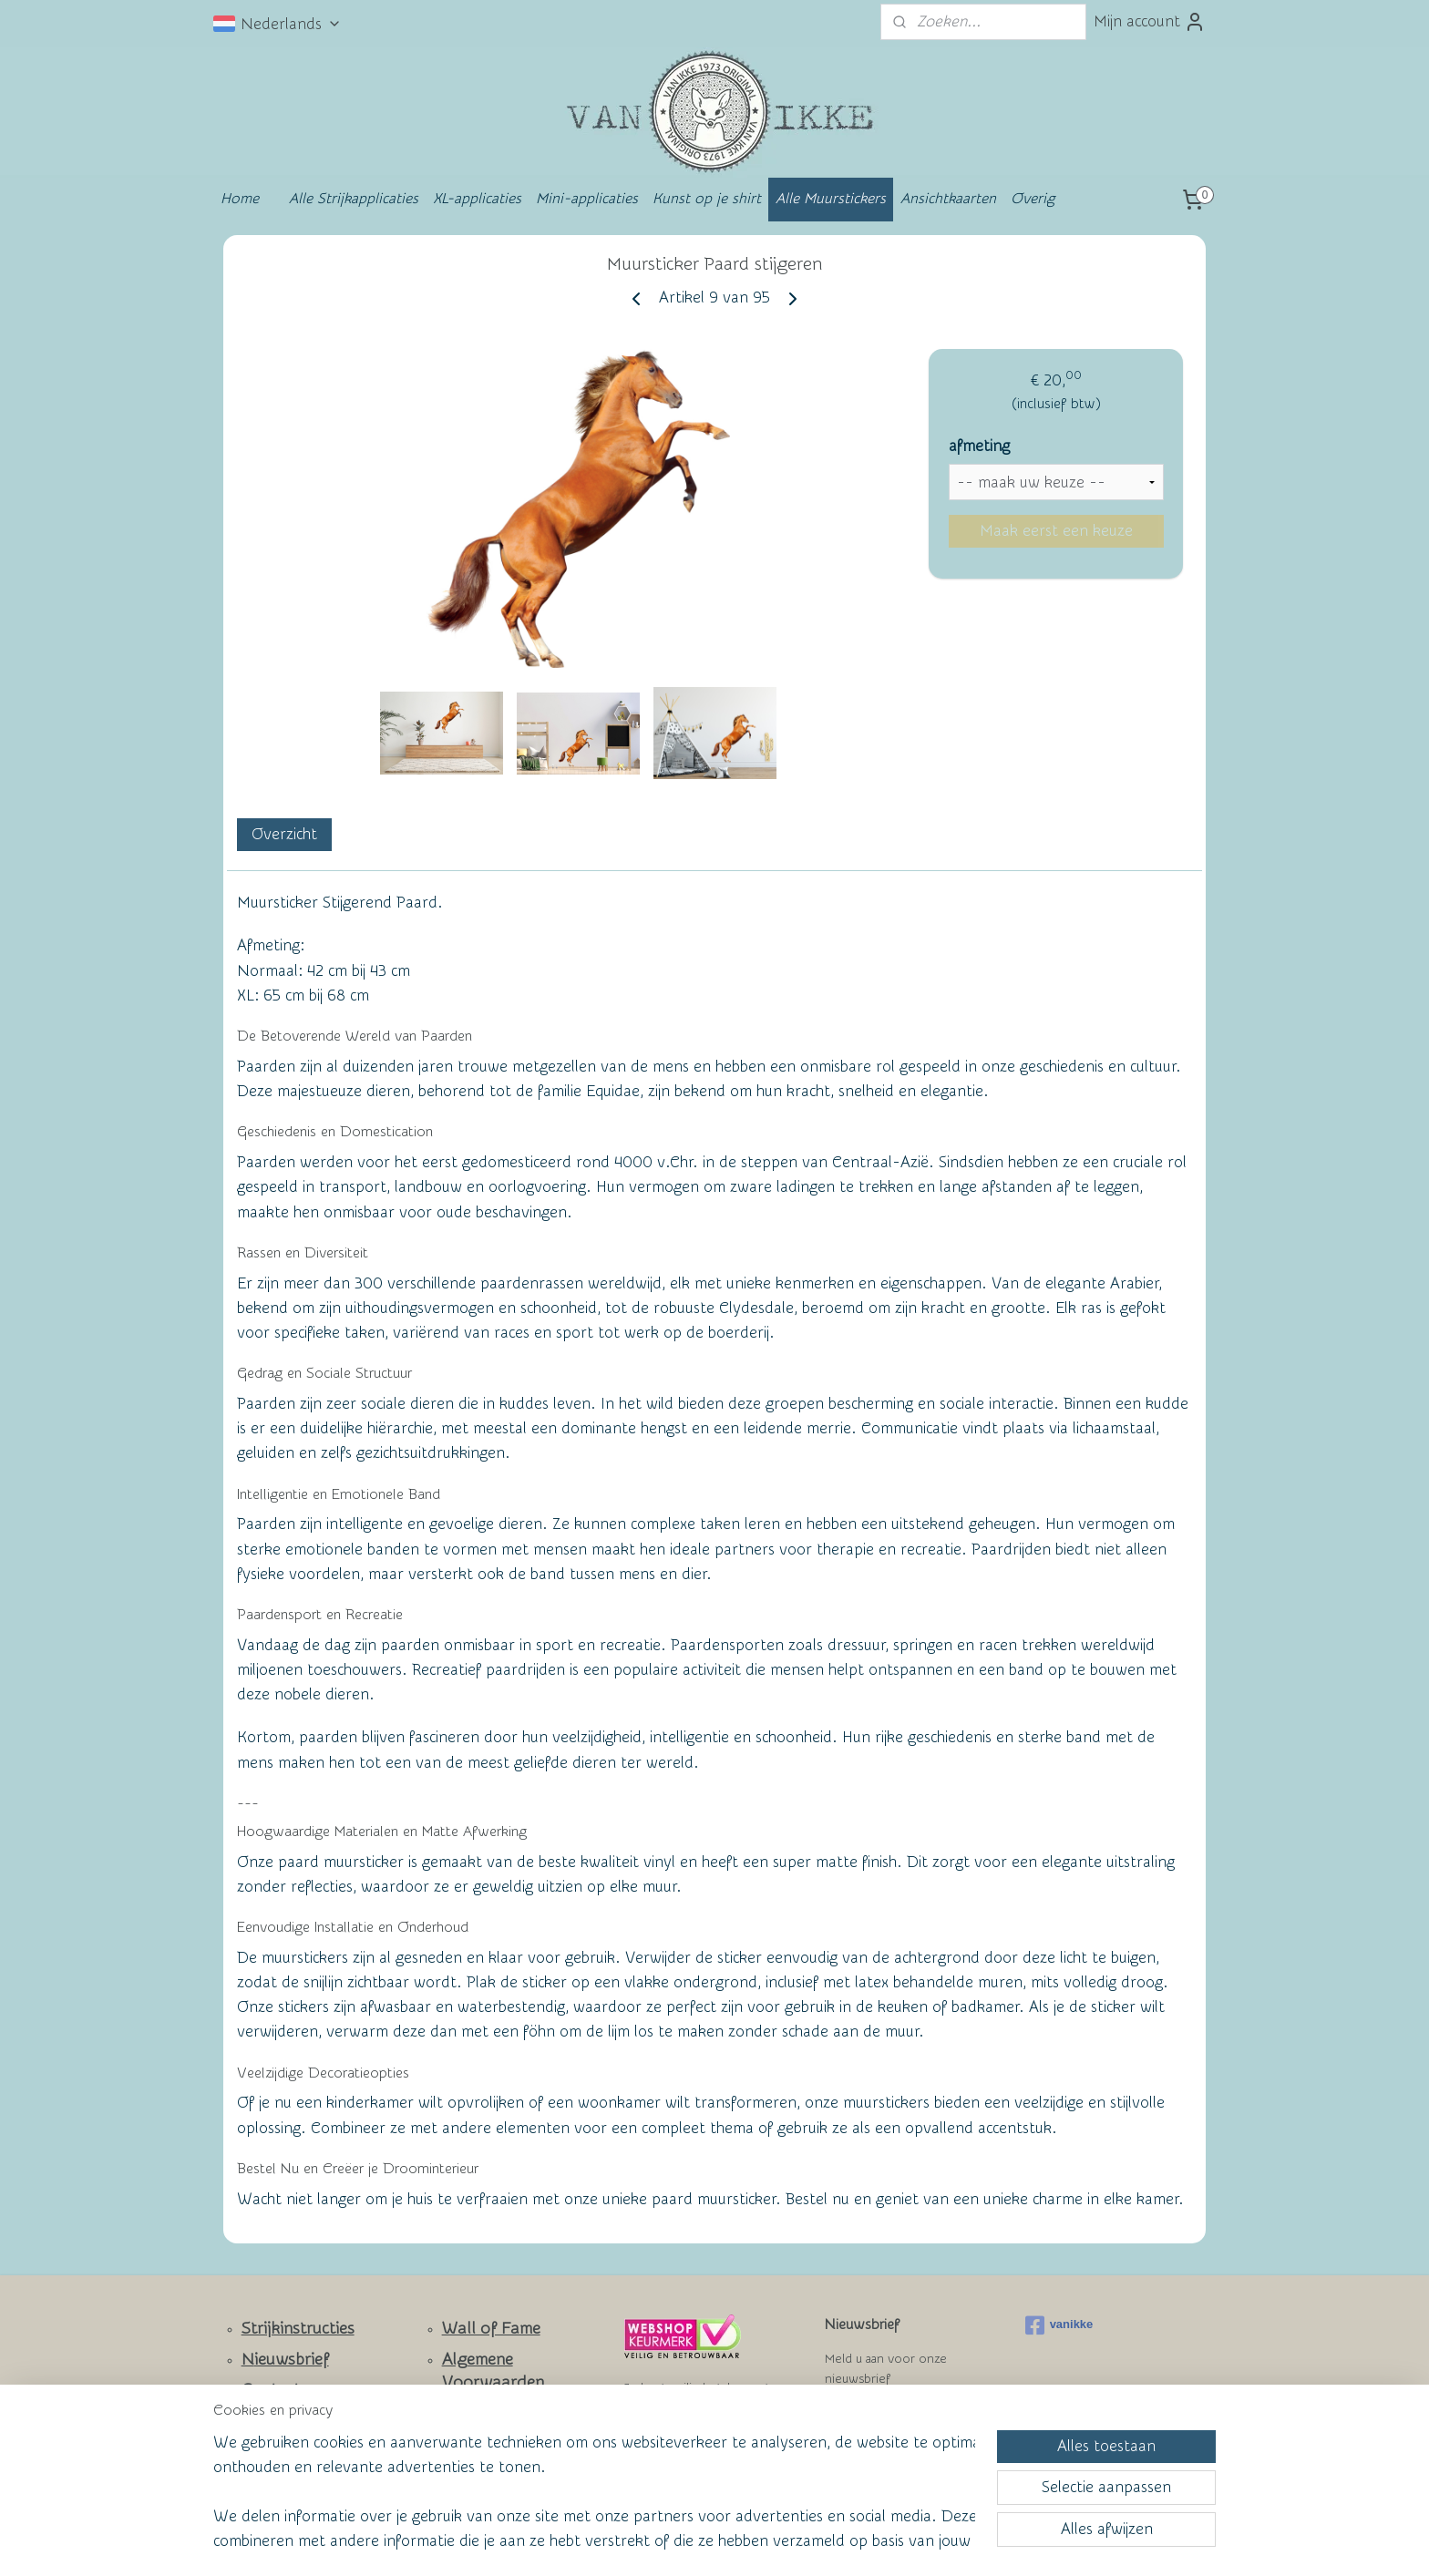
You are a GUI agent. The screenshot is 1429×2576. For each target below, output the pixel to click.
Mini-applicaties (587, 198)
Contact (271, 2389)
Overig (1032, 198)
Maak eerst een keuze (1056, 530)
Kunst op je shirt (707, 198)
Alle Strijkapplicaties (353, 198)
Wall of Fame (491, 2328)
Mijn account (1150, 22)
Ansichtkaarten (948, 198)
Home (240, 198)
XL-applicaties (477, 198)
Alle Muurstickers (831, 198)
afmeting (979, 446)
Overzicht (284, 834)
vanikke (1059, 2325)
